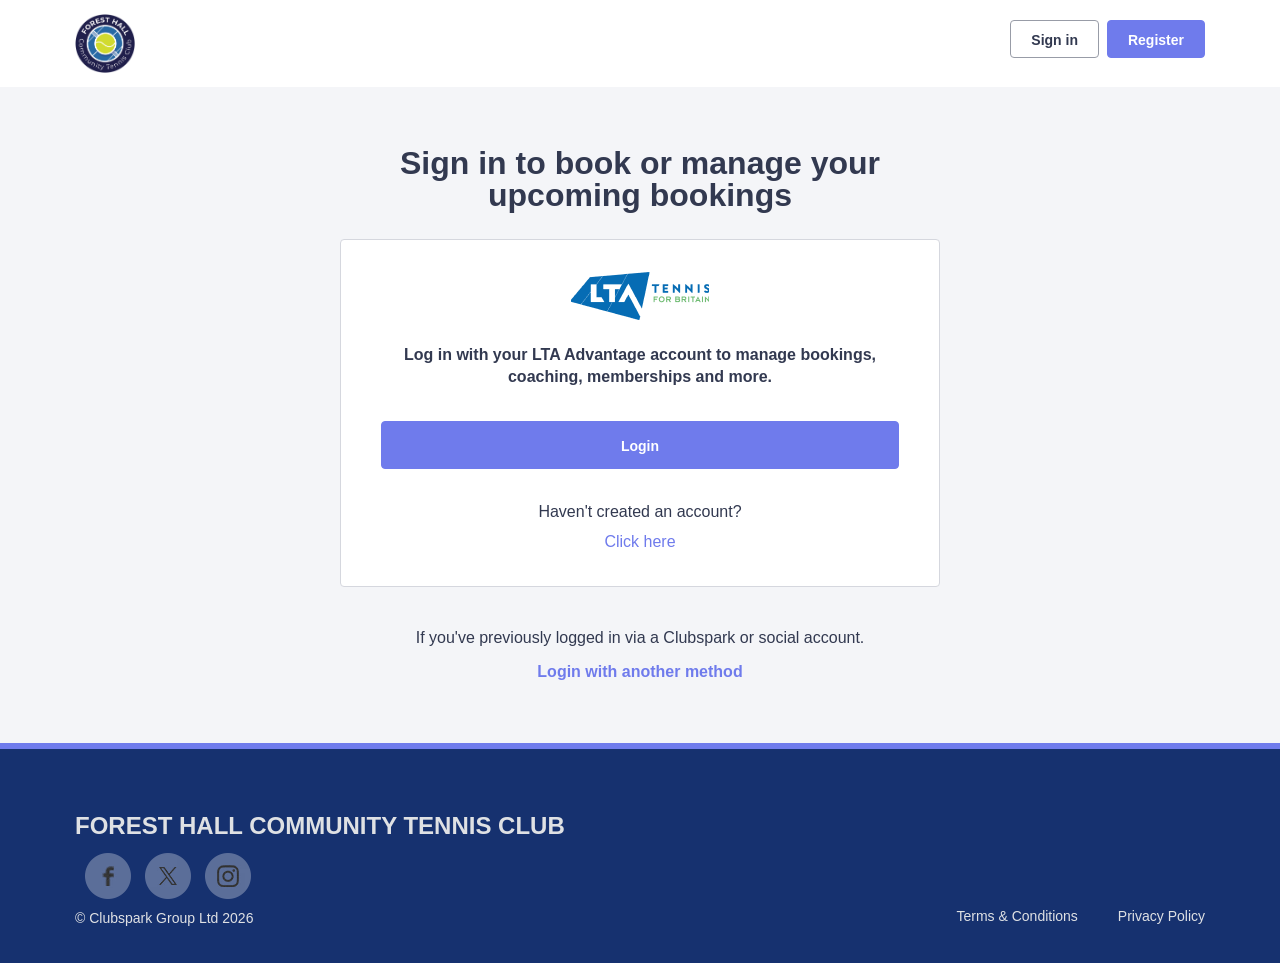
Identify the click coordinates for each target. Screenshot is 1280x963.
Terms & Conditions (1016, 916)
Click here (639, 541)
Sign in (1054, 40)
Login (640, 446)
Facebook (108, 876)
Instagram (228, 876)
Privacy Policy (1161, 916)
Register (1156, 40)
